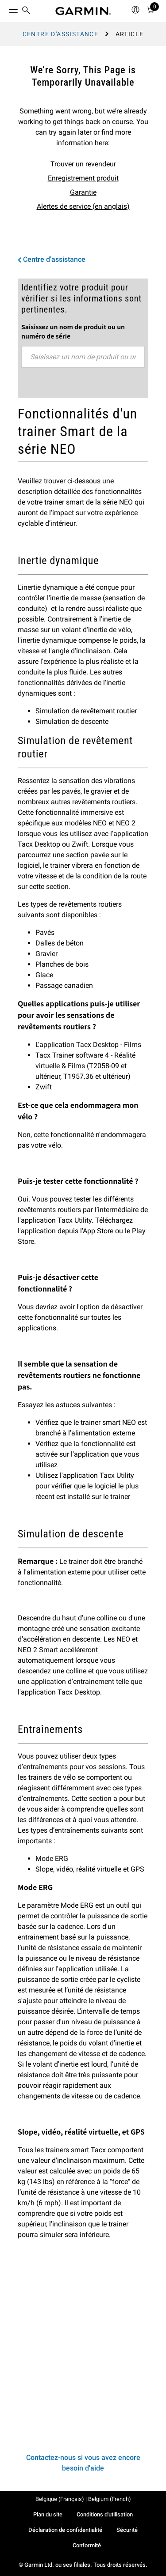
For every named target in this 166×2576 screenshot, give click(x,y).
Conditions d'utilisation (105, 2514)
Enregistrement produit (83, 178)
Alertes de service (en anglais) (83, 206)
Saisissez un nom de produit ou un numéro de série (73, 331)
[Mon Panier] (150, 11)
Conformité (87, 2545)
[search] (26, 11)
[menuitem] (26, 11)
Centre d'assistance (61, 34)
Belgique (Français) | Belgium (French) (83, 2499)
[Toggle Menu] (5, 9)
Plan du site (47, 2514)
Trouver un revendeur (83, 164)
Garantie (83, 192)
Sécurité (127, 2530)
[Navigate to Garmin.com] (83, 11)
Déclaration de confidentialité (65, 2530)
